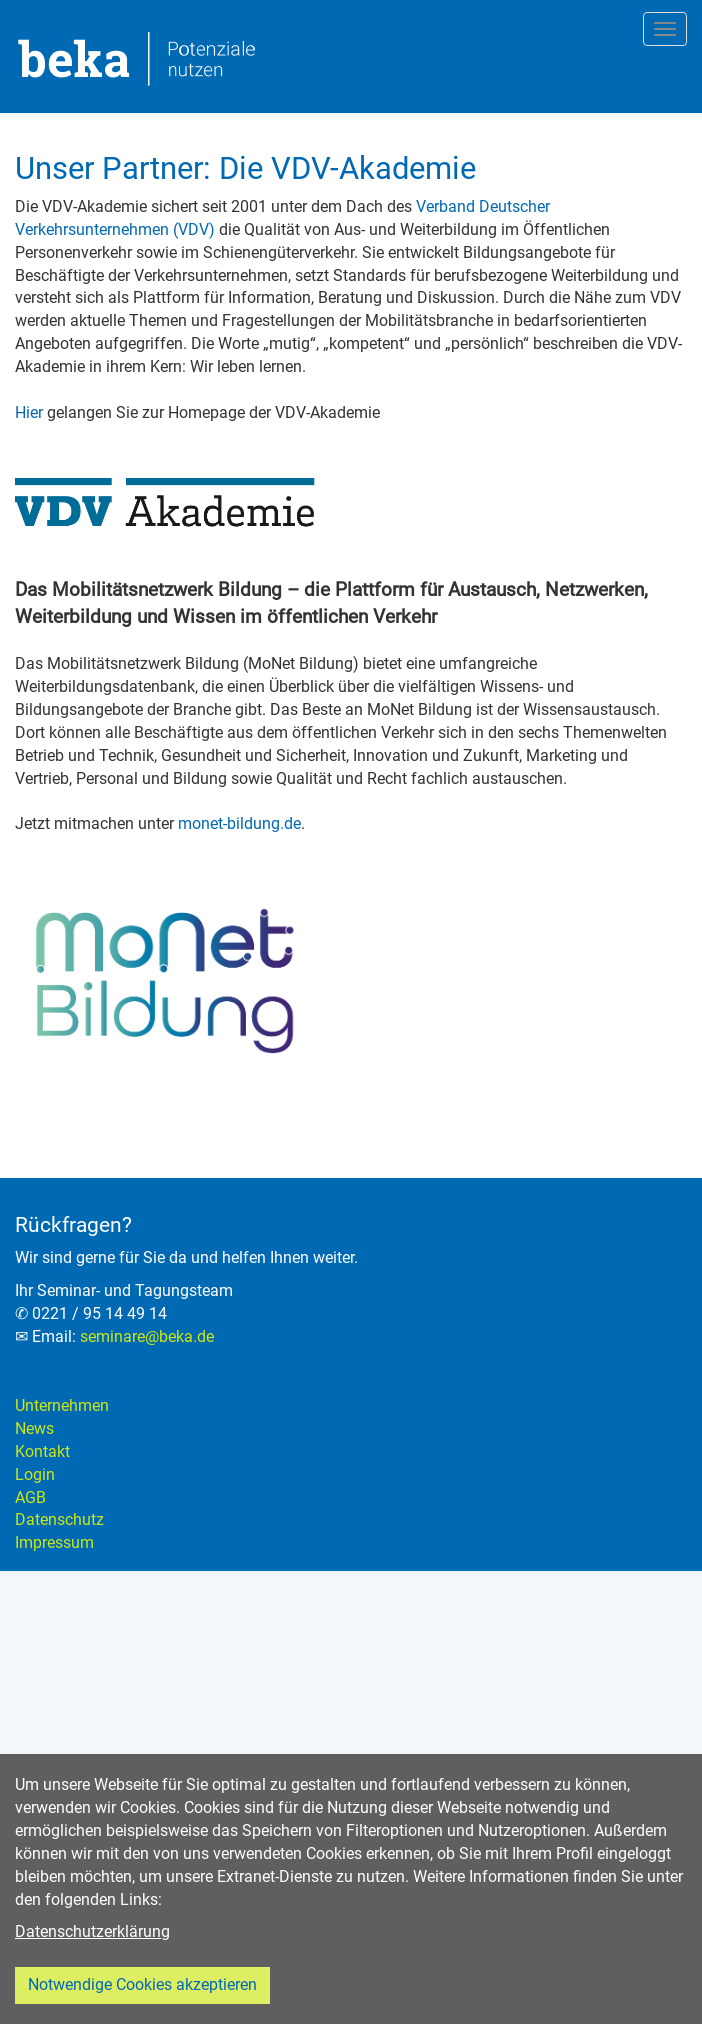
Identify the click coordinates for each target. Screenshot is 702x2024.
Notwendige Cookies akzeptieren (142, 1984)
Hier (29, 412)
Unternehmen (62, 1405)
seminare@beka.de (147, 1336)
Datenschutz (59, 1519)
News (34, 1428)
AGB (30, 1497)
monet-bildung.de (239, 823)
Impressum (54, 1542)
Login (35, 1474)
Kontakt (42, 1451)
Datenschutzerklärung (92, 1931)
